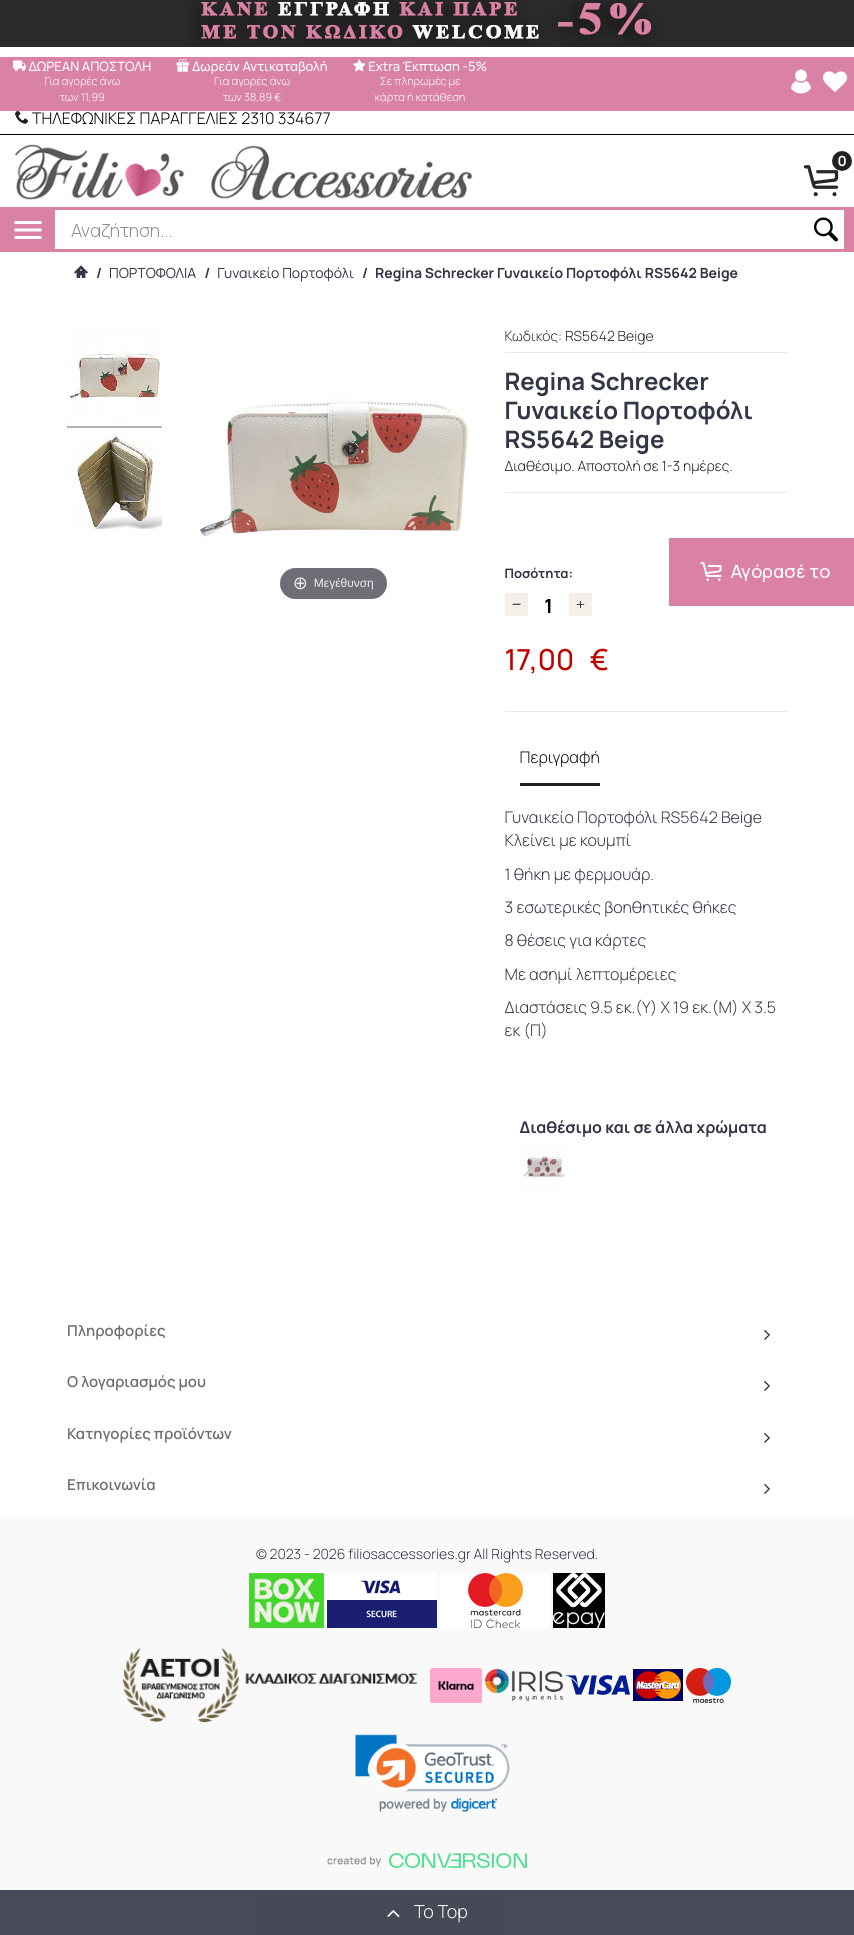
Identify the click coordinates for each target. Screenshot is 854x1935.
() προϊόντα (775, 1912)
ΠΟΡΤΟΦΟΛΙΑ (152, 273)
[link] (432, 1772)
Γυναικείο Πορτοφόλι (285, 273)
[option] (542, 1166)
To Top (426, 1912)
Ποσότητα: (539, 573)
